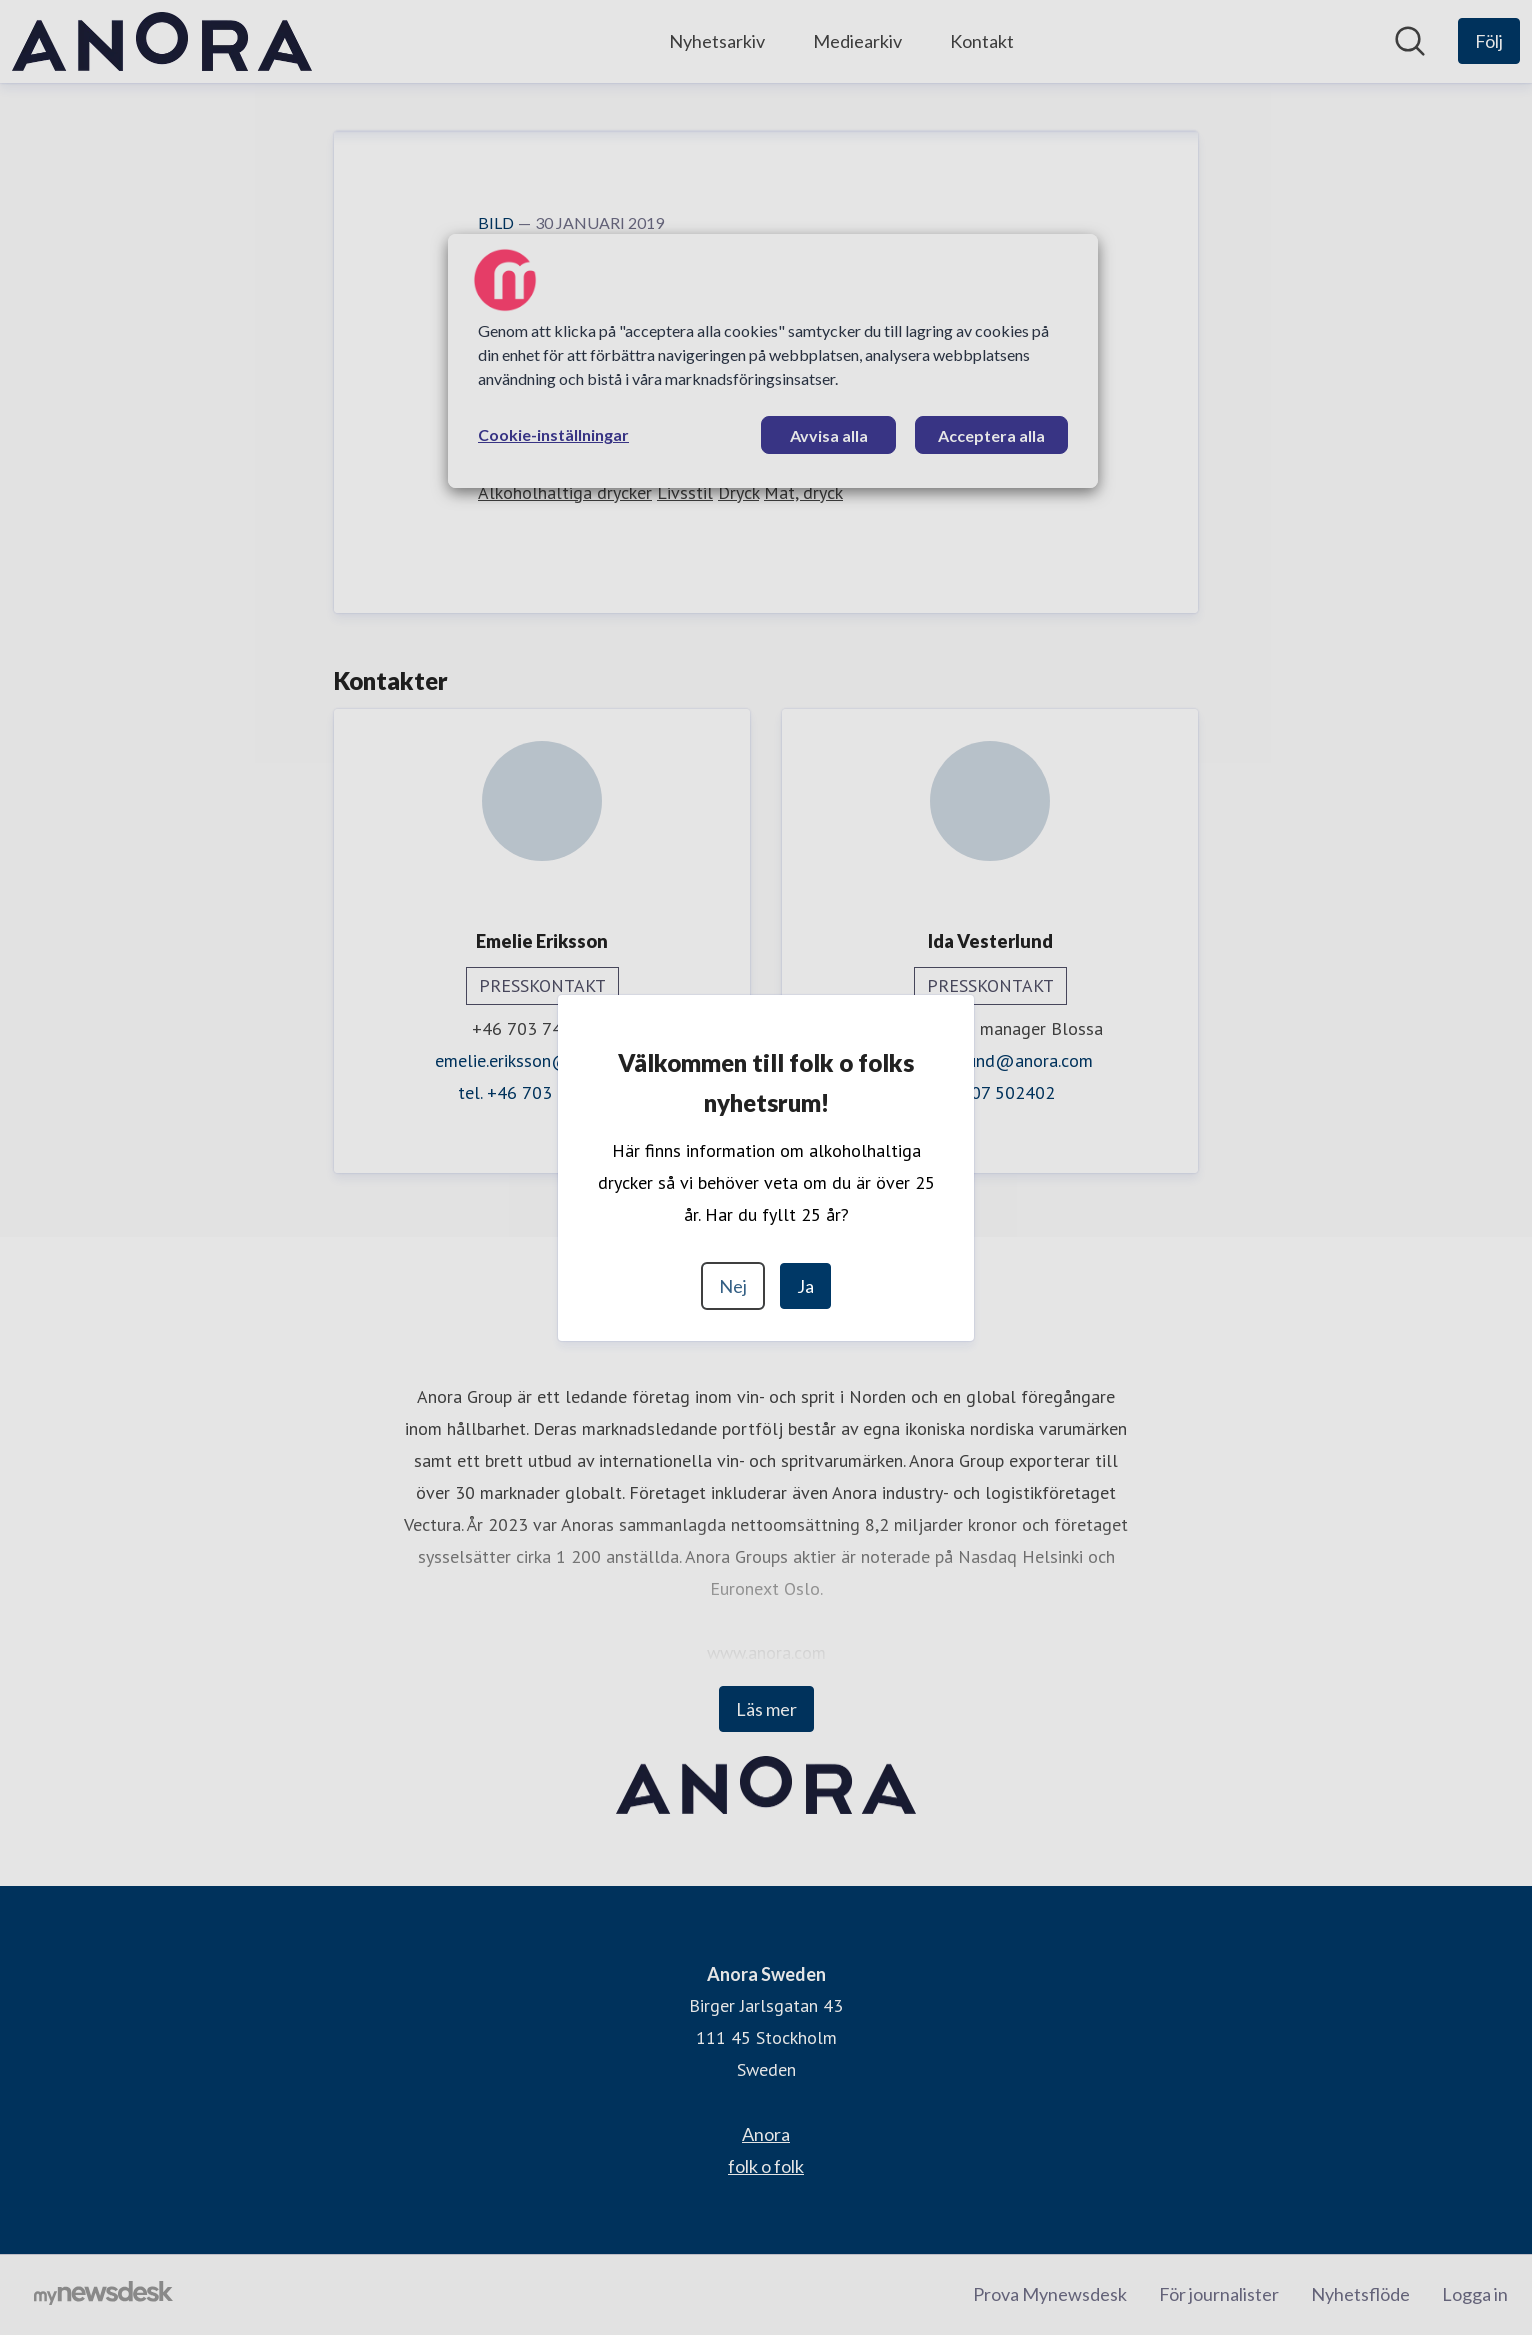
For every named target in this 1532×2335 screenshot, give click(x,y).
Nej (733, 1286)
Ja (805, 1286)
